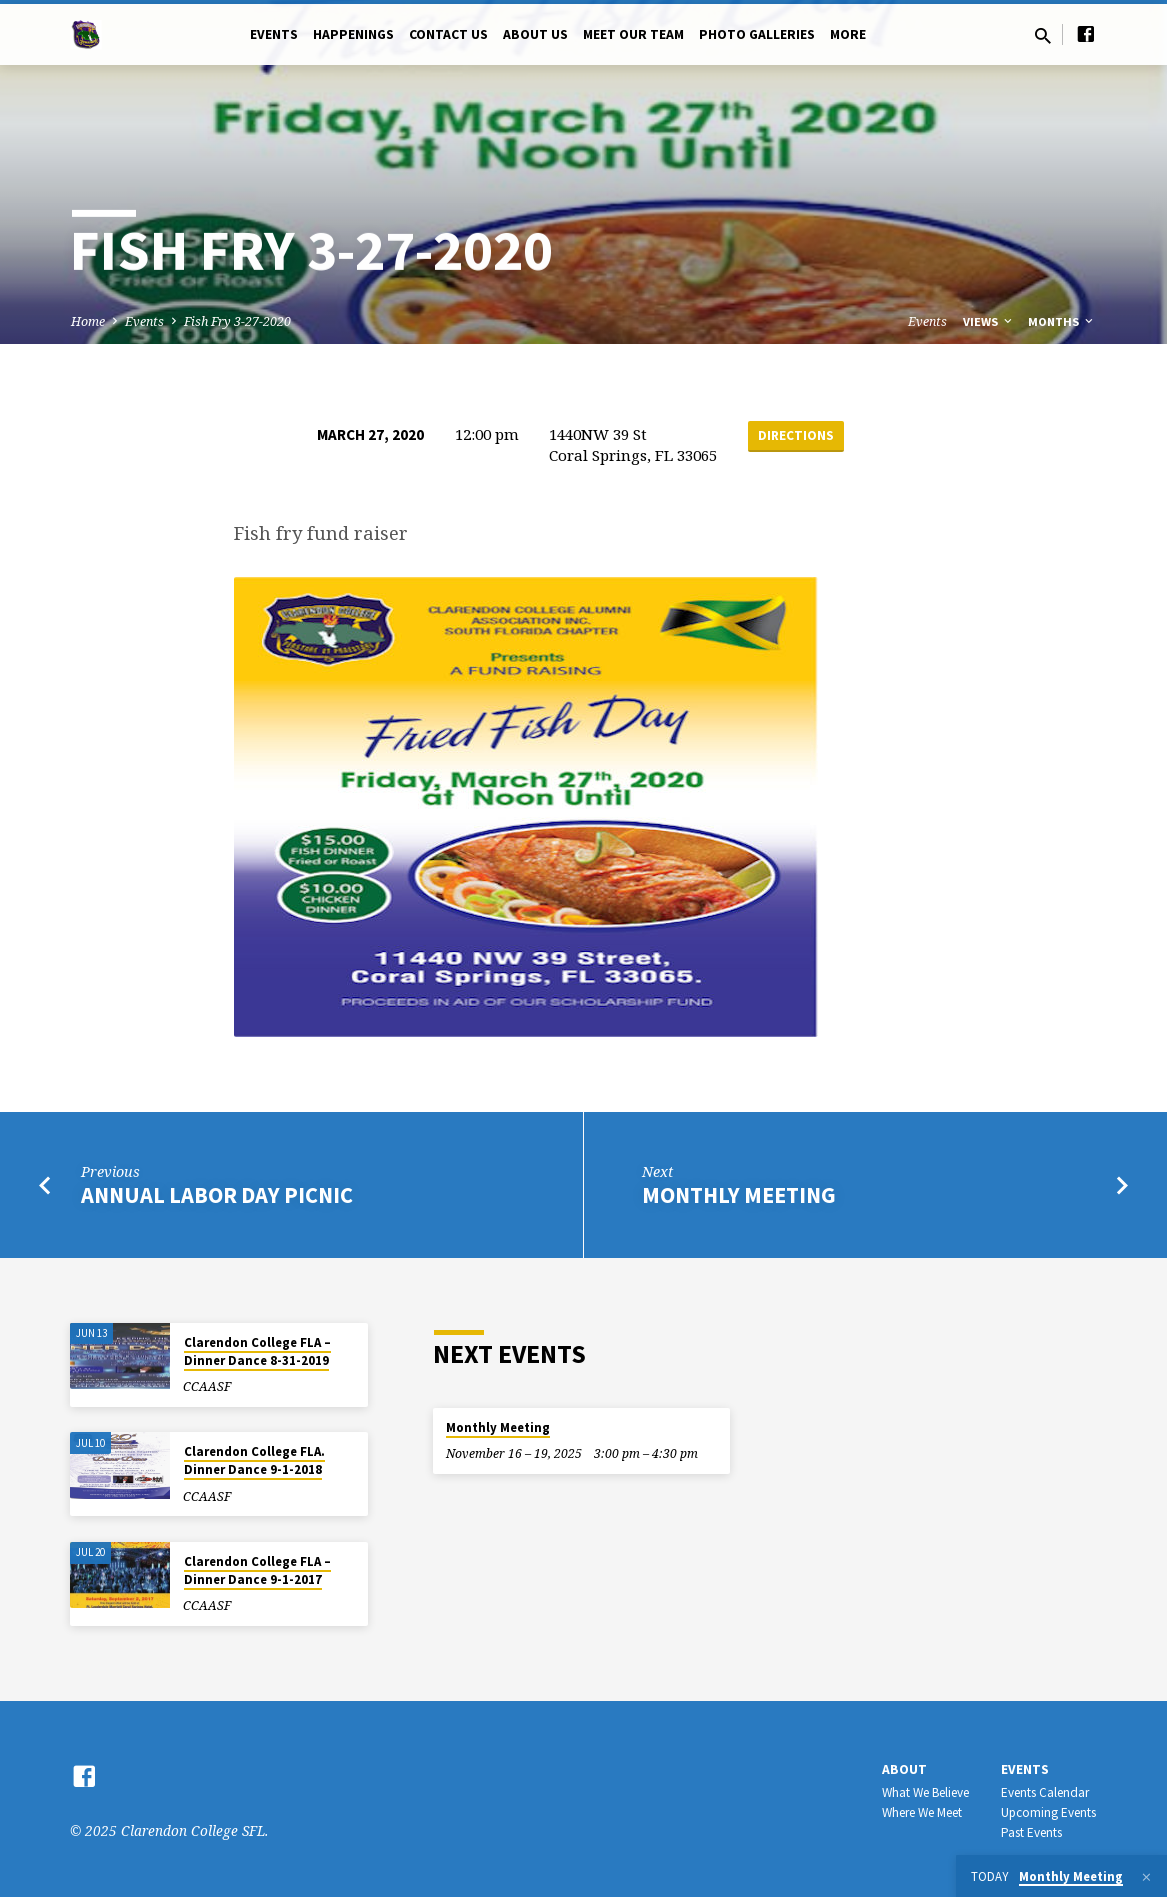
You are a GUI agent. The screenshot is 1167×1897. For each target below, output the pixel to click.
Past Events (1031, 1832)
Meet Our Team (633, 34)
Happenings (353, 34)
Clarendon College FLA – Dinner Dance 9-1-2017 (257, 1570)
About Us (535, 34)
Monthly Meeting (739, 1195)
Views (989, 321)
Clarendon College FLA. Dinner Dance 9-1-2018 (254, 1460)
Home (88, 321)
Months (1062, 321)
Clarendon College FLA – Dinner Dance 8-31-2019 (257, 1351)
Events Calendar (1045, 1792)
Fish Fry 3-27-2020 (237, 321)
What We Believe (925, 1792)
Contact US (448, 34)
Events (274, 34)
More (848, 34)
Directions (796, 435)
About (904, 1769)
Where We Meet (922, 1812)
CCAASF (207, 1386)
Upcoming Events (1048, 1812)
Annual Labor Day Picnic (217, 1195)
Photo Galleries (757, 34)
